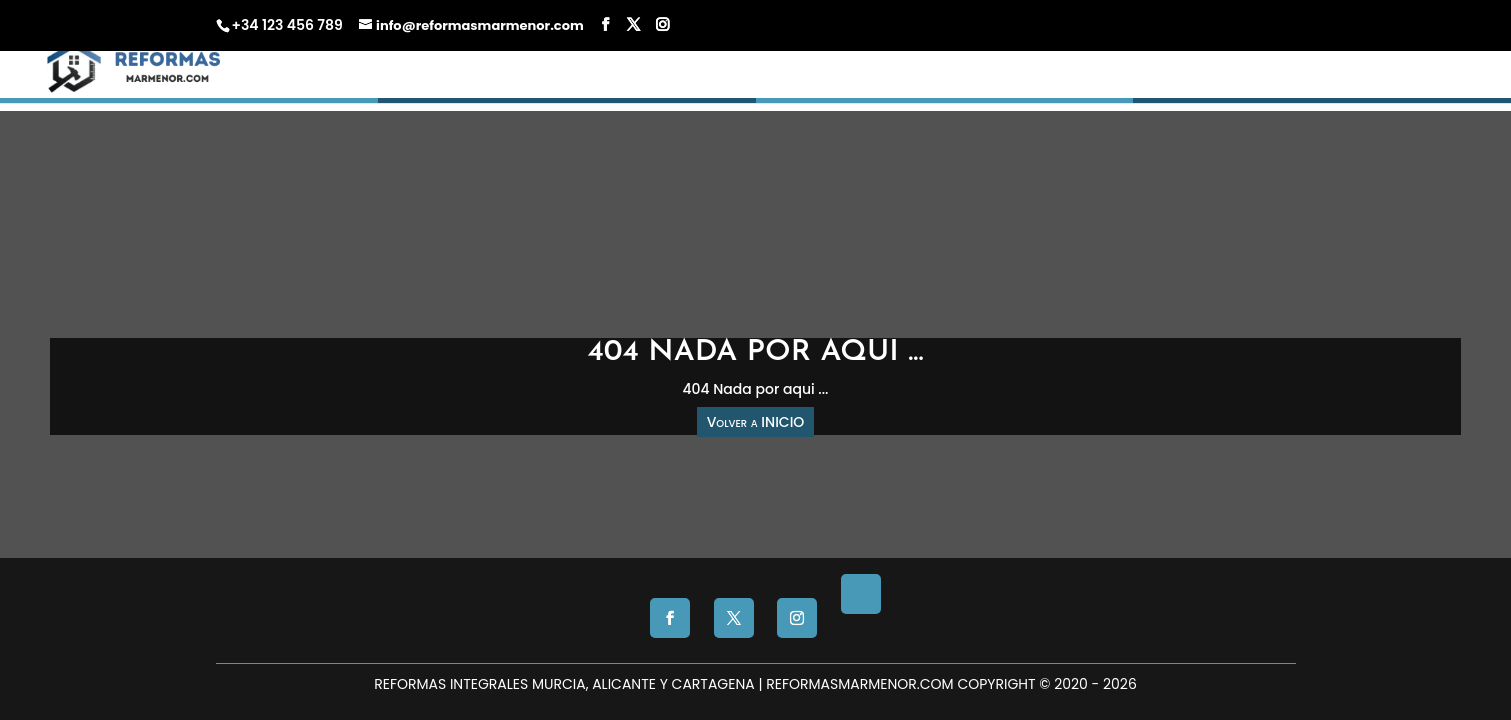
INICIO (785, 96)
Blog (1314, 96)
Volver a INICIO (756, 422)
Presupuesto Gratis (1070, 96)
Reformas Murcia (901, 96)
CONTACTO (1398, 96)
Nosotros (1211, 96)
